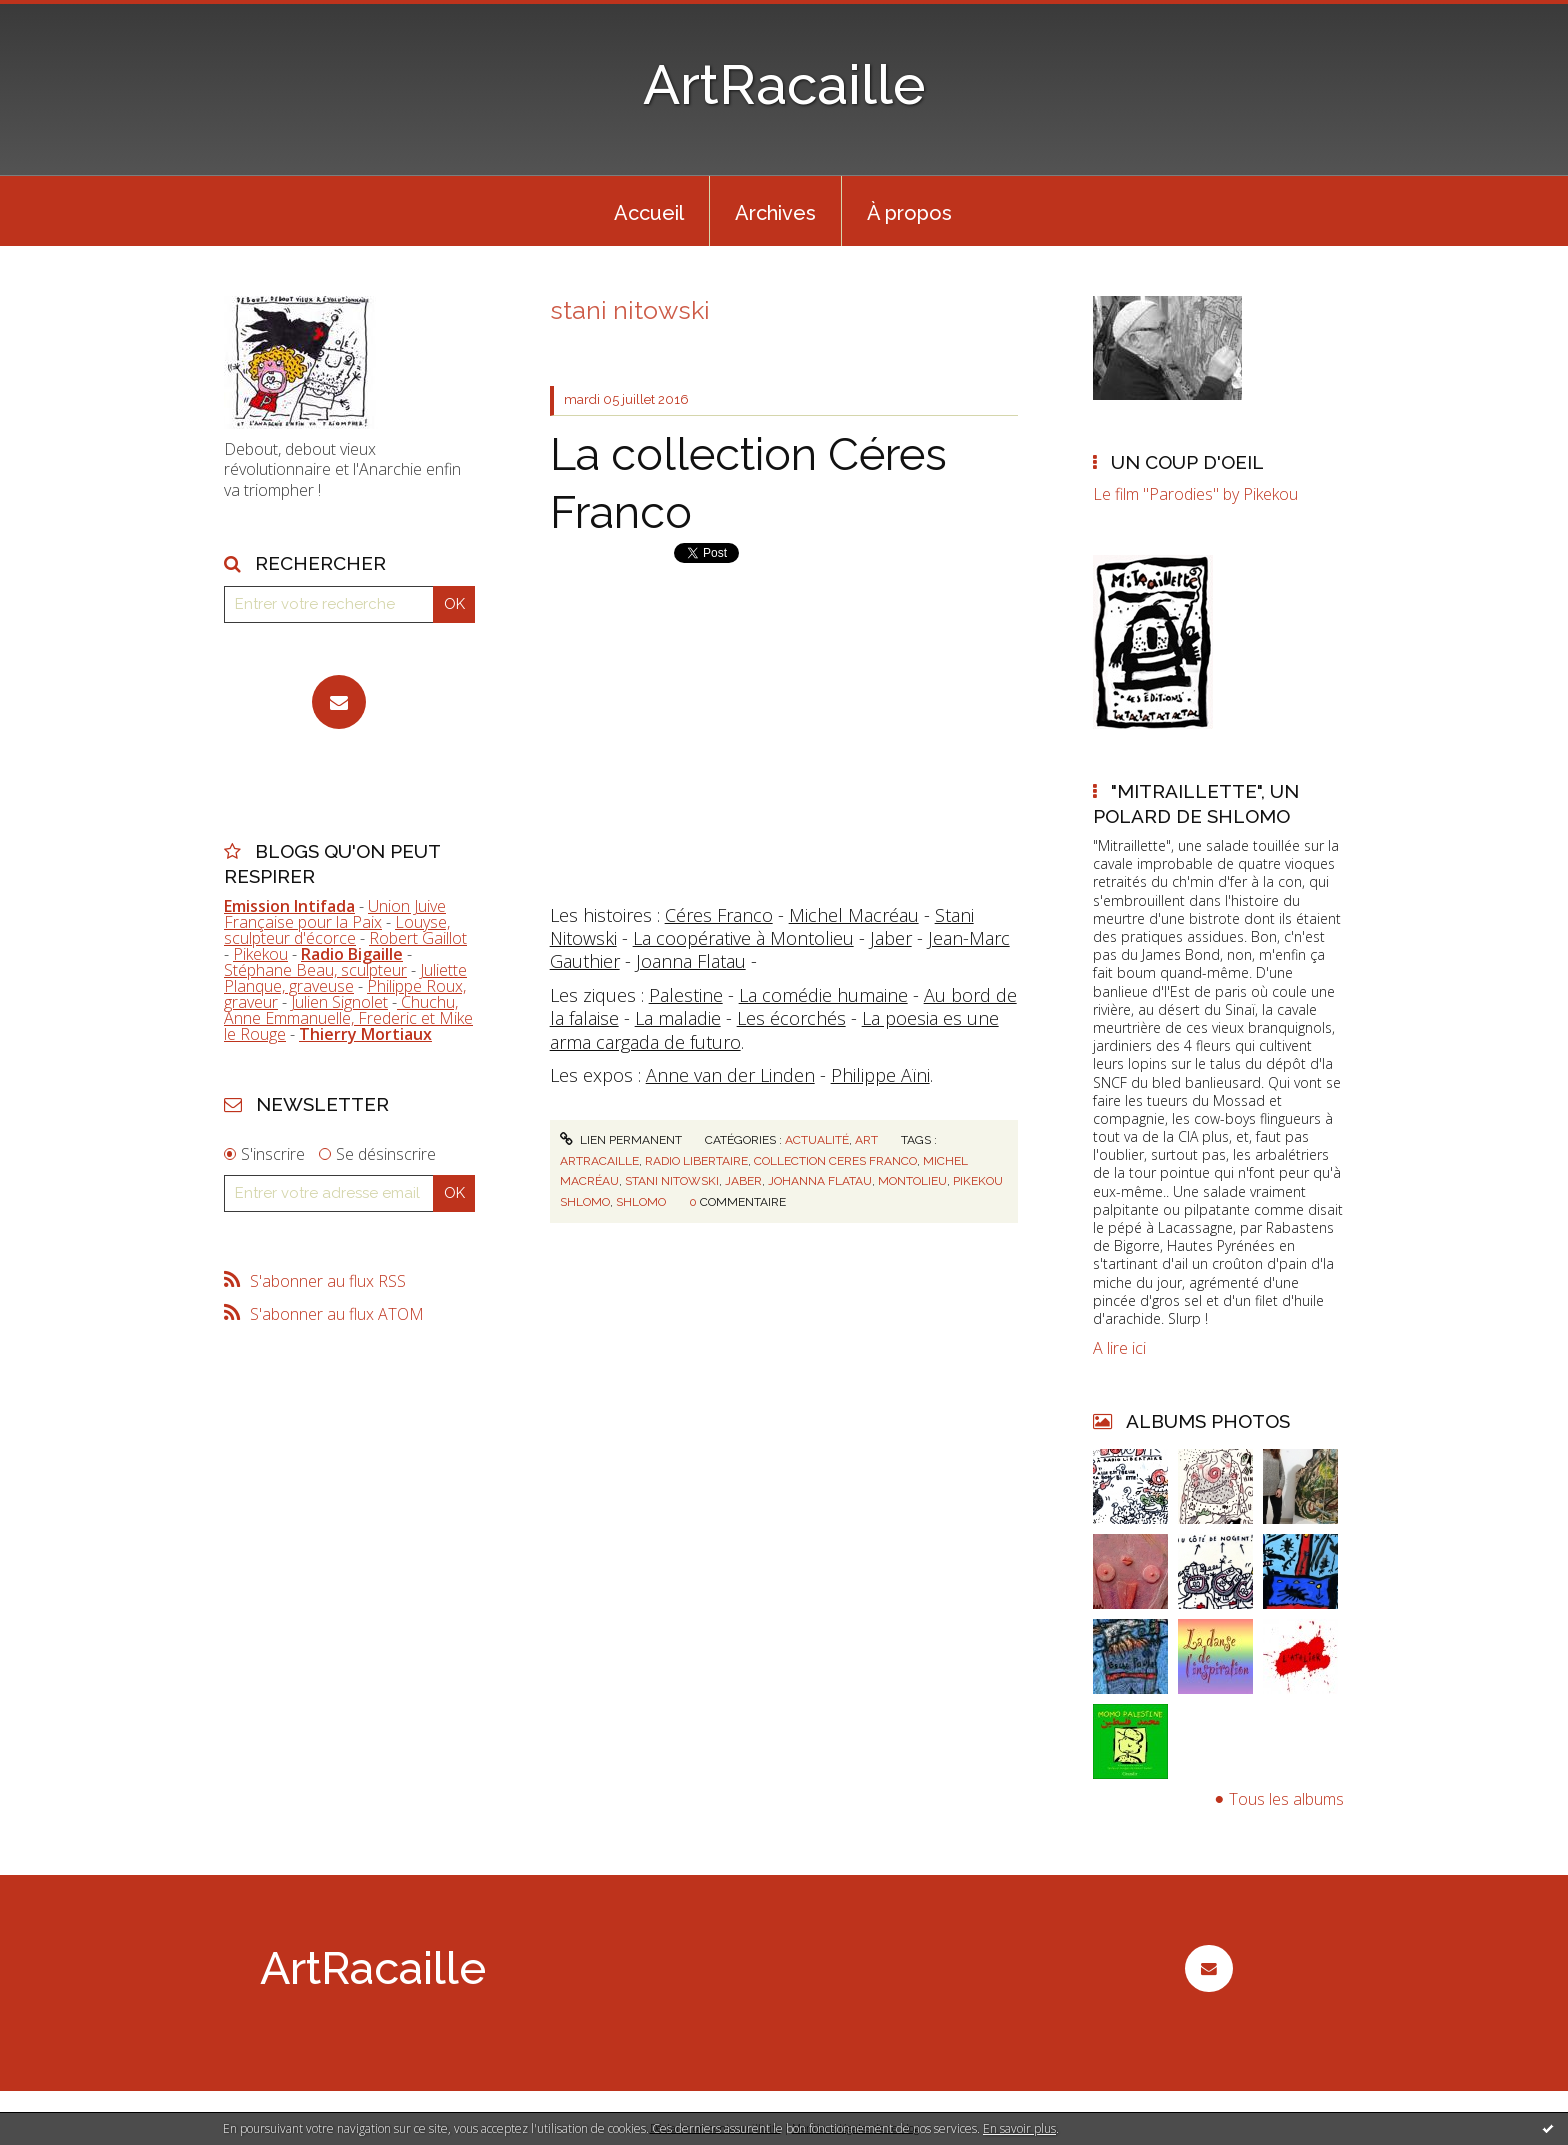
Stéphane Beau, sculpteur (315, 970)
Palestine (686, 995)
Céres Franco (719, 915)
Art (866, 1140)
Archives (775, 213)
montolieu (912, 1181)
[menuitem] (649, 211)
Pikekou (260, 954)
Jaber (891, 938)
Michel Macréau (854, 915)
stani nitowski (672, 1181)
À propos (909, 213)
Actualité (817, 1140)
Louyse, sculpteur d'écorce (337, 930)
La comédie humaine (823, 995)
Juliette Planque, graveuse (345, 978)
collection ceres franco (835, 1161)
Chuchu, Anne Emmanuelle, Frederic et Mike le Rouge (348, 1018)
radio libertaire (696, 1161)
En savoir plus (1019, 2128)
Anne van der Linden (730, 1075)
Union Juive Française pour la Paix (335, 914)
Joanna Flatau (691, 961)
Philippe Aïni (880, 1075)
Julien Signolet (339, 1002)
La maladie (678, 1018)
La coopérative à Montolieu (743, 938)
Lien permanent (621, 1140)
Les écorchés (791, 1018)
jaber (743, 1181)
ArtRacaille (784, 84)
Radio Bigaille (352, 954)
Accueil (649, 213)
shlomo (641, 1202)
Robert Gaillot (418, 938)
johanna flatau (820, 1181)
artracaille (599, 1161)
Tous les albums (1286, 1799)
